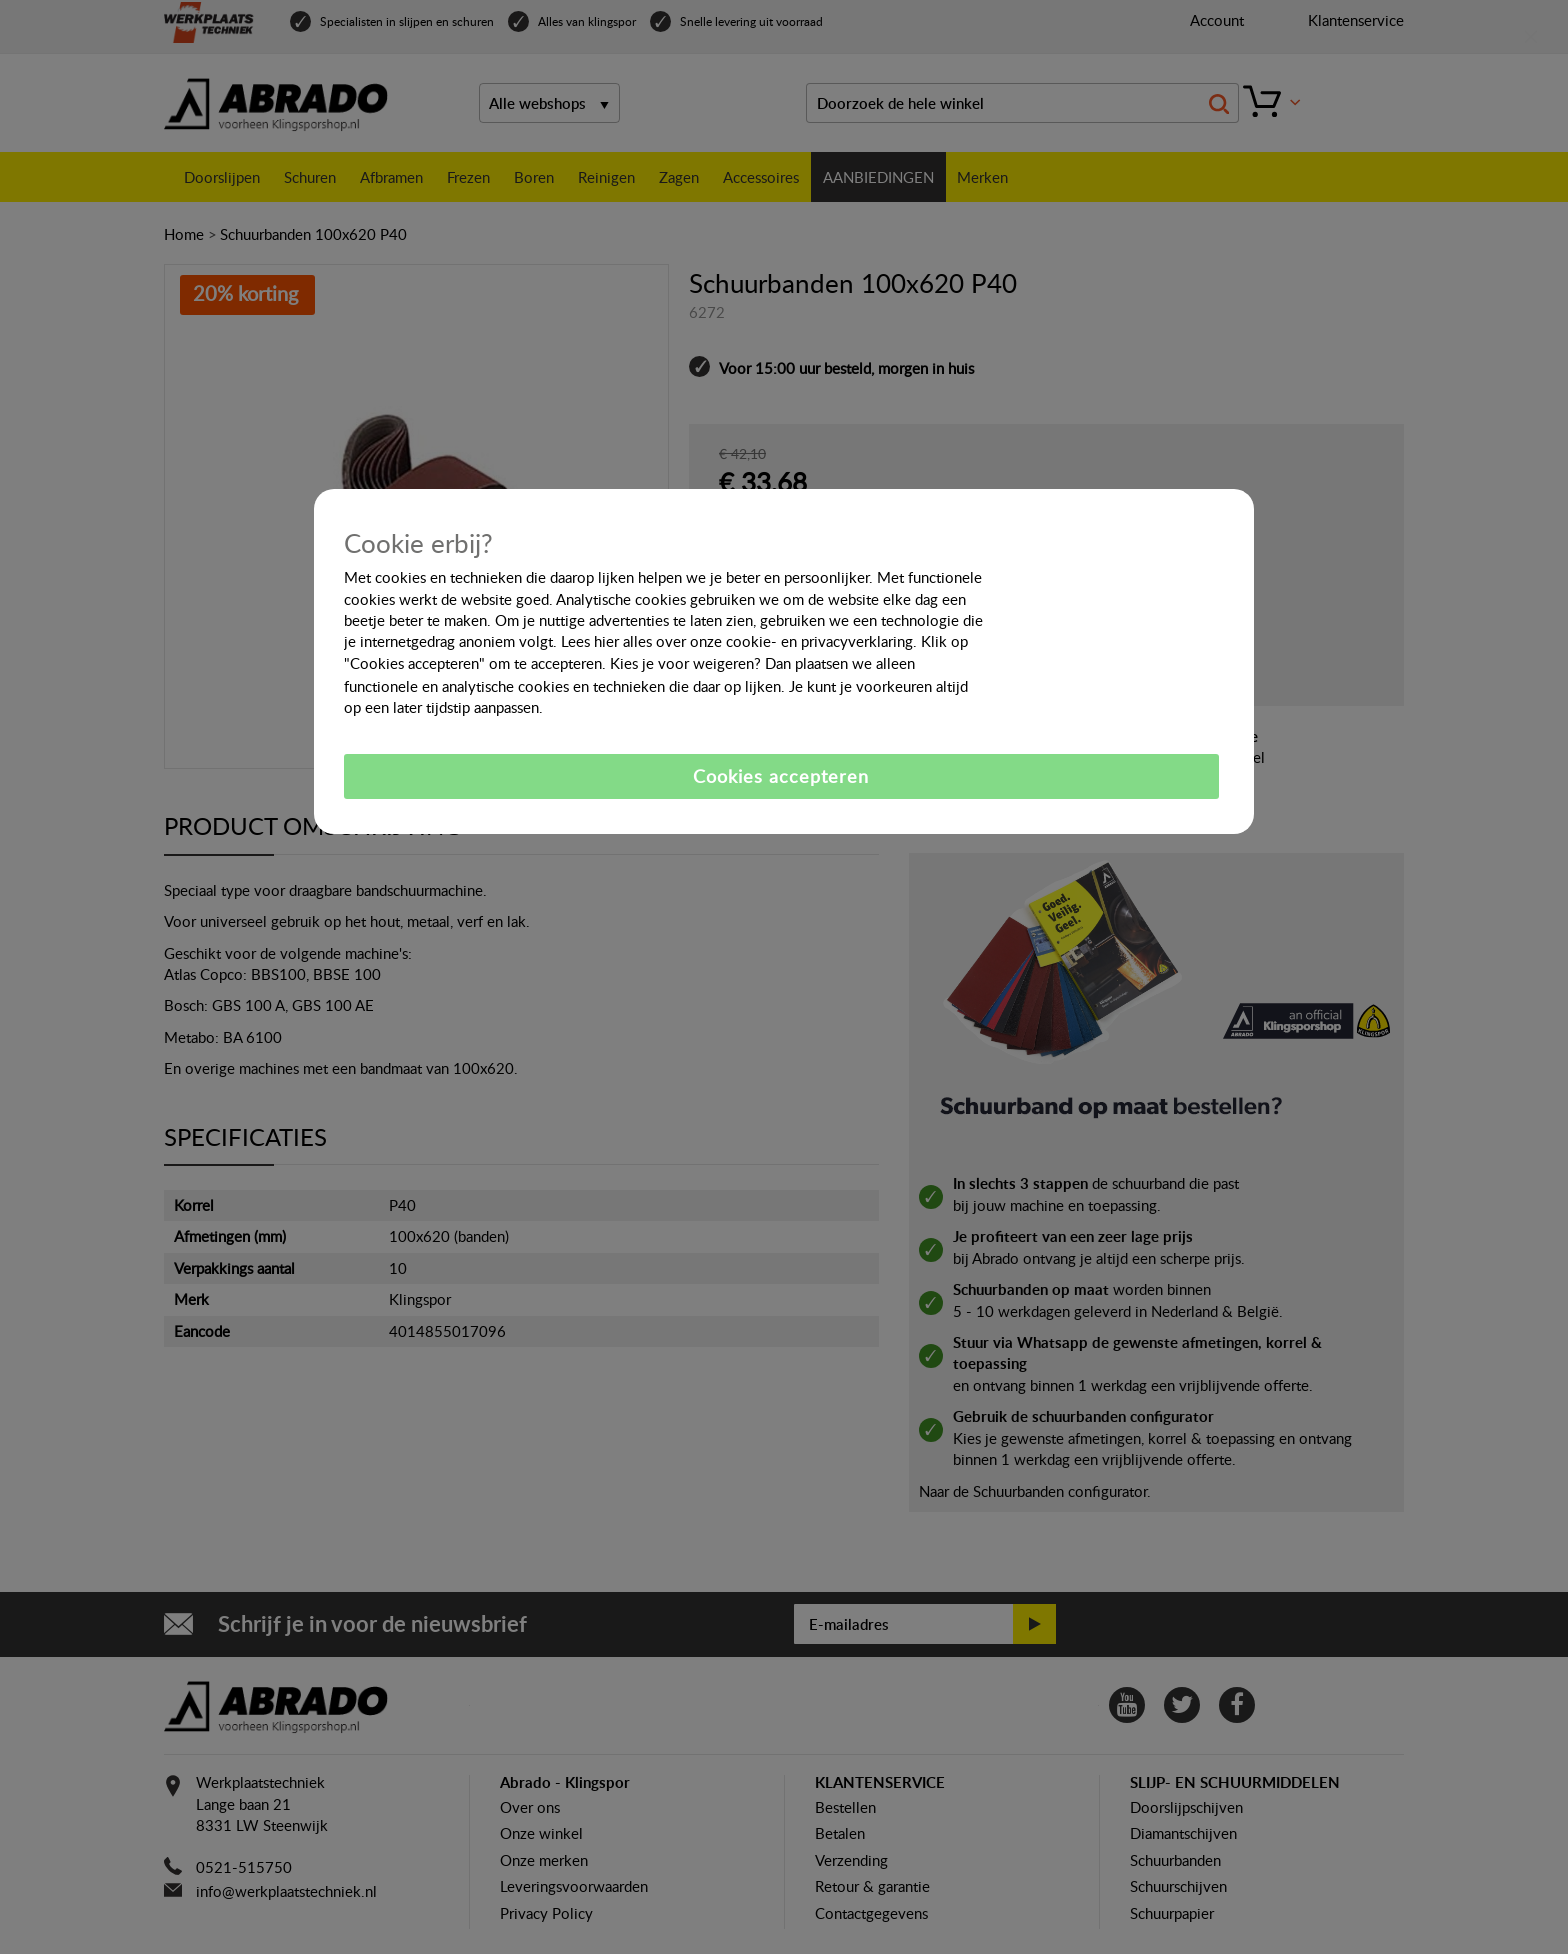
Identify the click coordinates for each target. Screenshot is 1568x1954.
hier (606, 641)
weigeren (723, 663)
